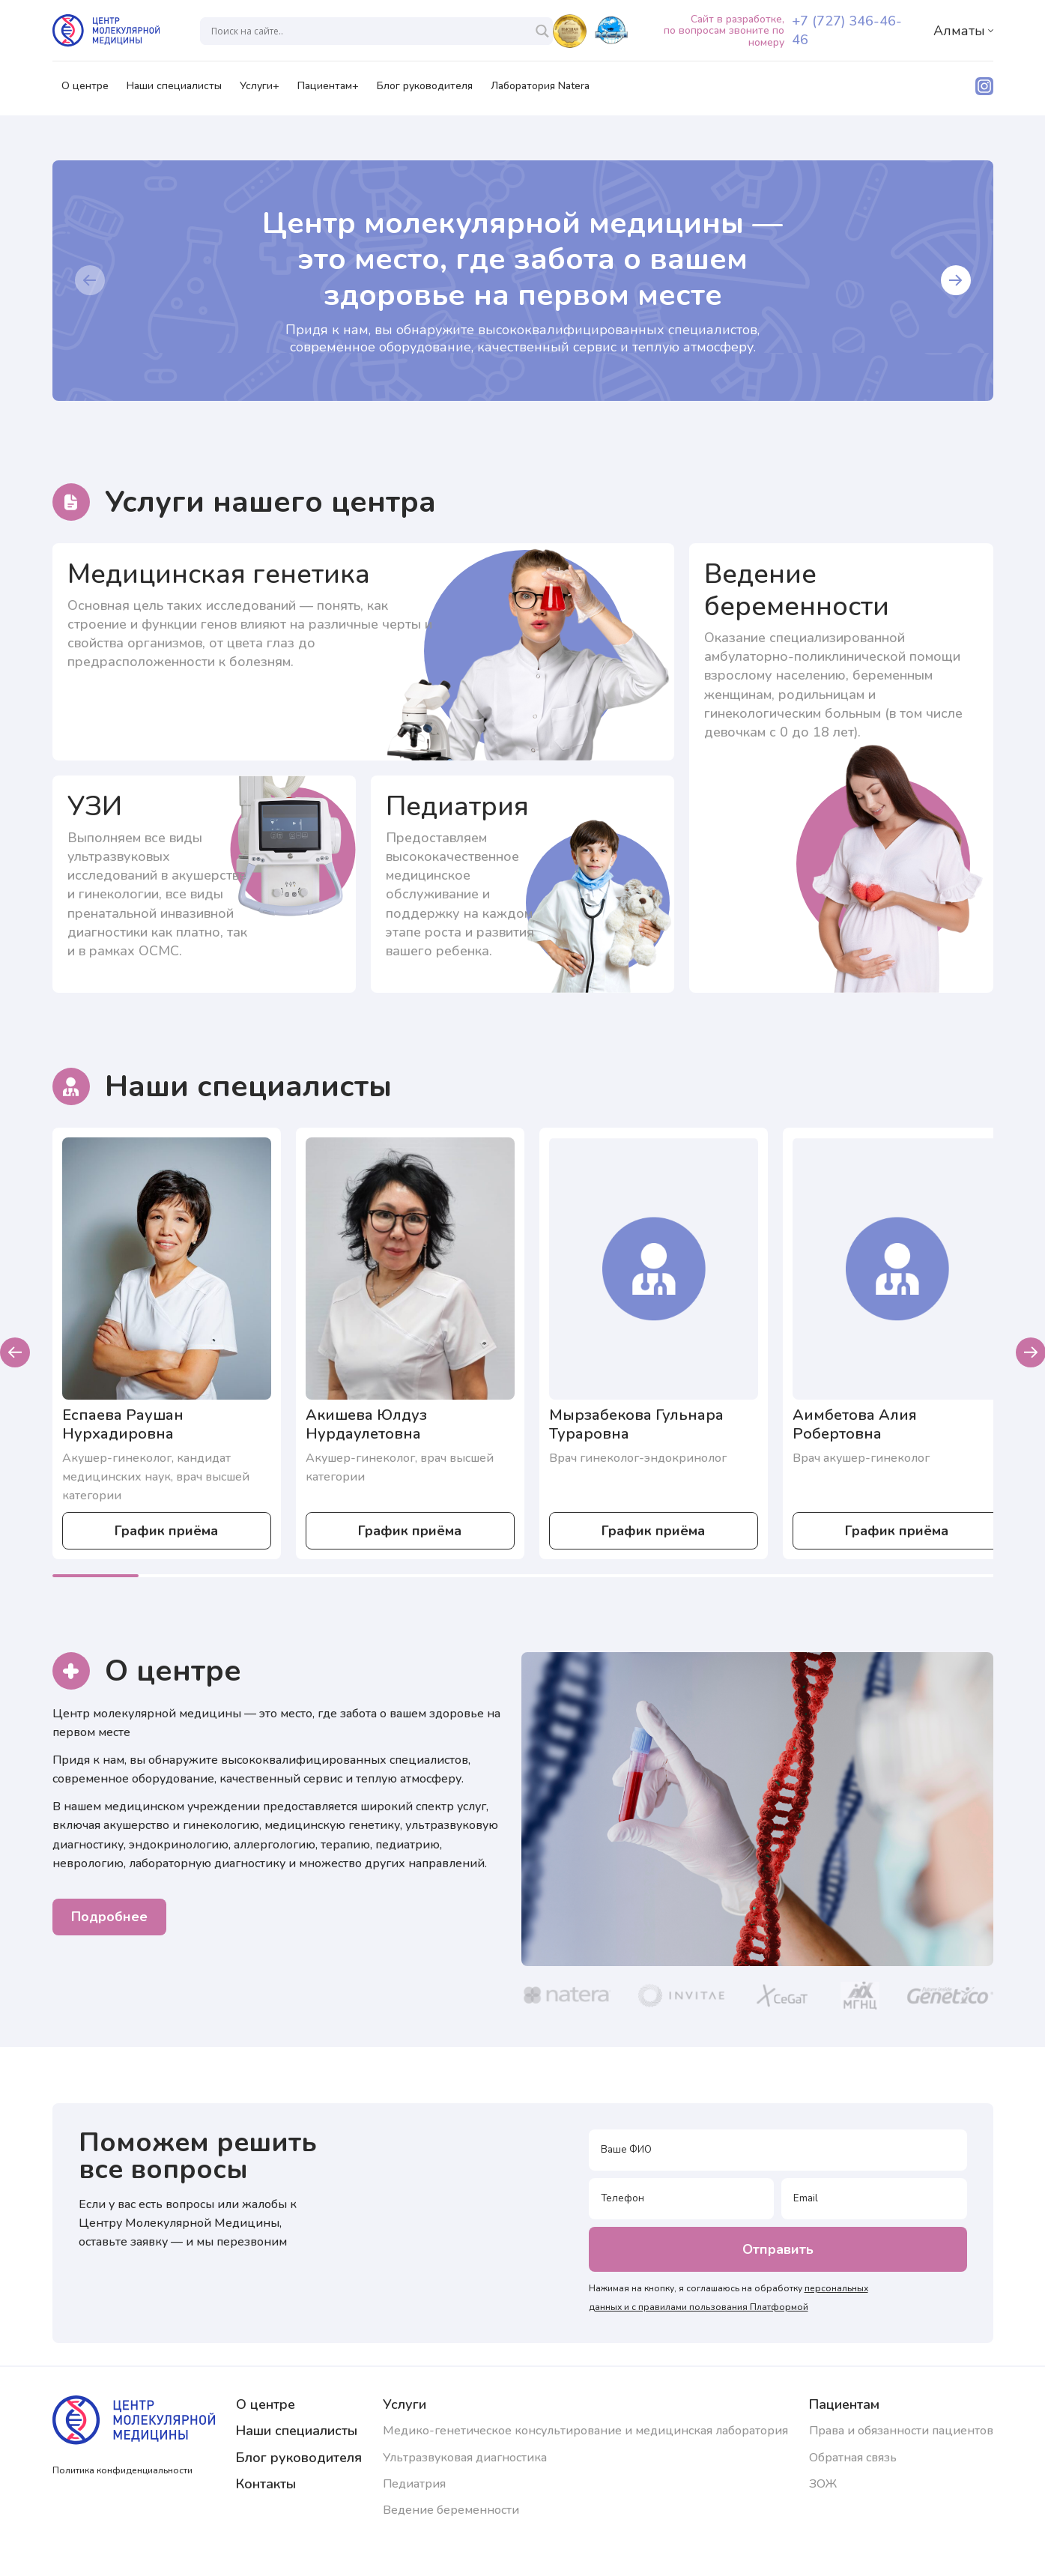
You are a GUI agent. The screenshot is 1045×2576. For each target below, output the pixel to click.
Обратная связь (853, 2457)
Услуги (404, 2404)
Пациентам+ (328, 91)
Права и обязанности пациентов (901, 2430)
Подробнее (109, 1917)
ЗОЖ (823, 2484)
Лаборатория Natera (540, 91)
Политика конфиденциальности (122, 2470)
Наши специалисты (174, 91)
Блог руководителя (425, 91)
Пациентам (844, 2404)
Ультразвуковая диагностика (465, 2457)
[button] (90, 280)
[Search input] (369, 31)
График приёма (166, 1531)
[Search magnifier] (542, 31)
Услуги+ (259, 91)
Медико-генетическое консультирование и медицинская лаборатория (585, 2430)
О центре (85, 91)
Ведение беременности (451, 2510)
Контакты (266, 2484)
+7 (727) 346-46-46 (847, 30)
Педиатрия (414, 2484)
